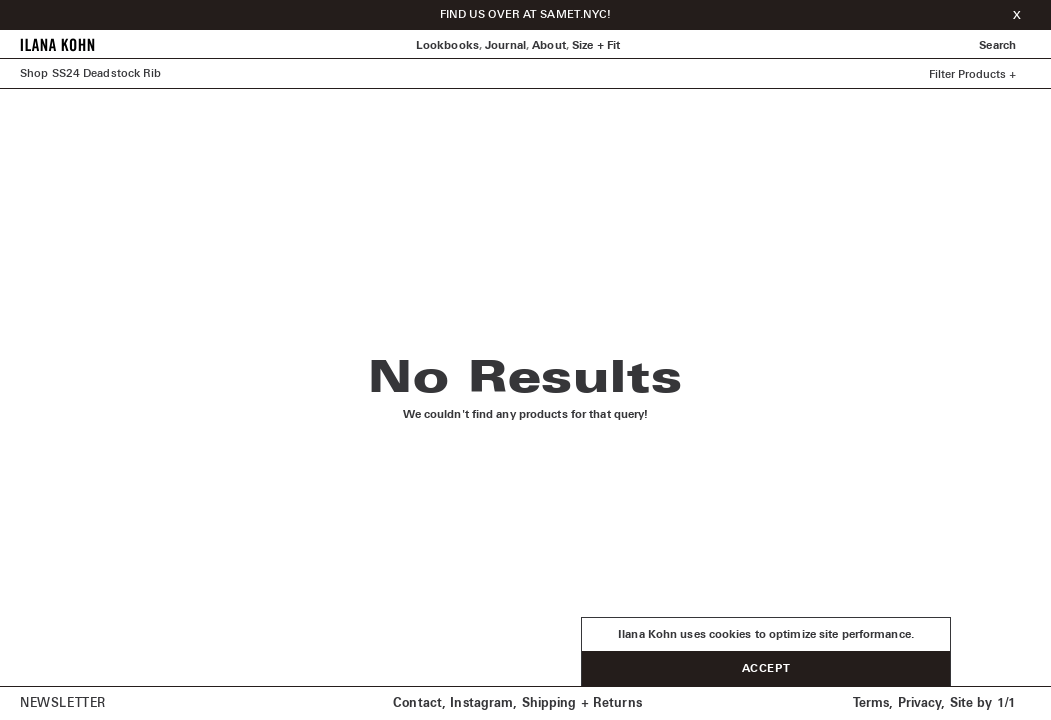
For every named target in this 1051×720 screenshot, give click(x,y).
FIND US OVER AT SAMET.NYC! (526, 14)
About (549, 45)
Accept (766, 668)
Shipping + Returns (582, 704)
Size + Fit (596, 45)
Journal (505, 45)
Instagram (481, 704)
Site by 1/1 (983, 704)
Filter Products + (972, 74)
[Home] (57, 48)
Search (997, 45)
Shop (34, 73)
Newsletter (63, 704)
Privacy (920, 704)
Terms (871, 704)
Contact (417, 704)
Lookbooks (447, 45)
